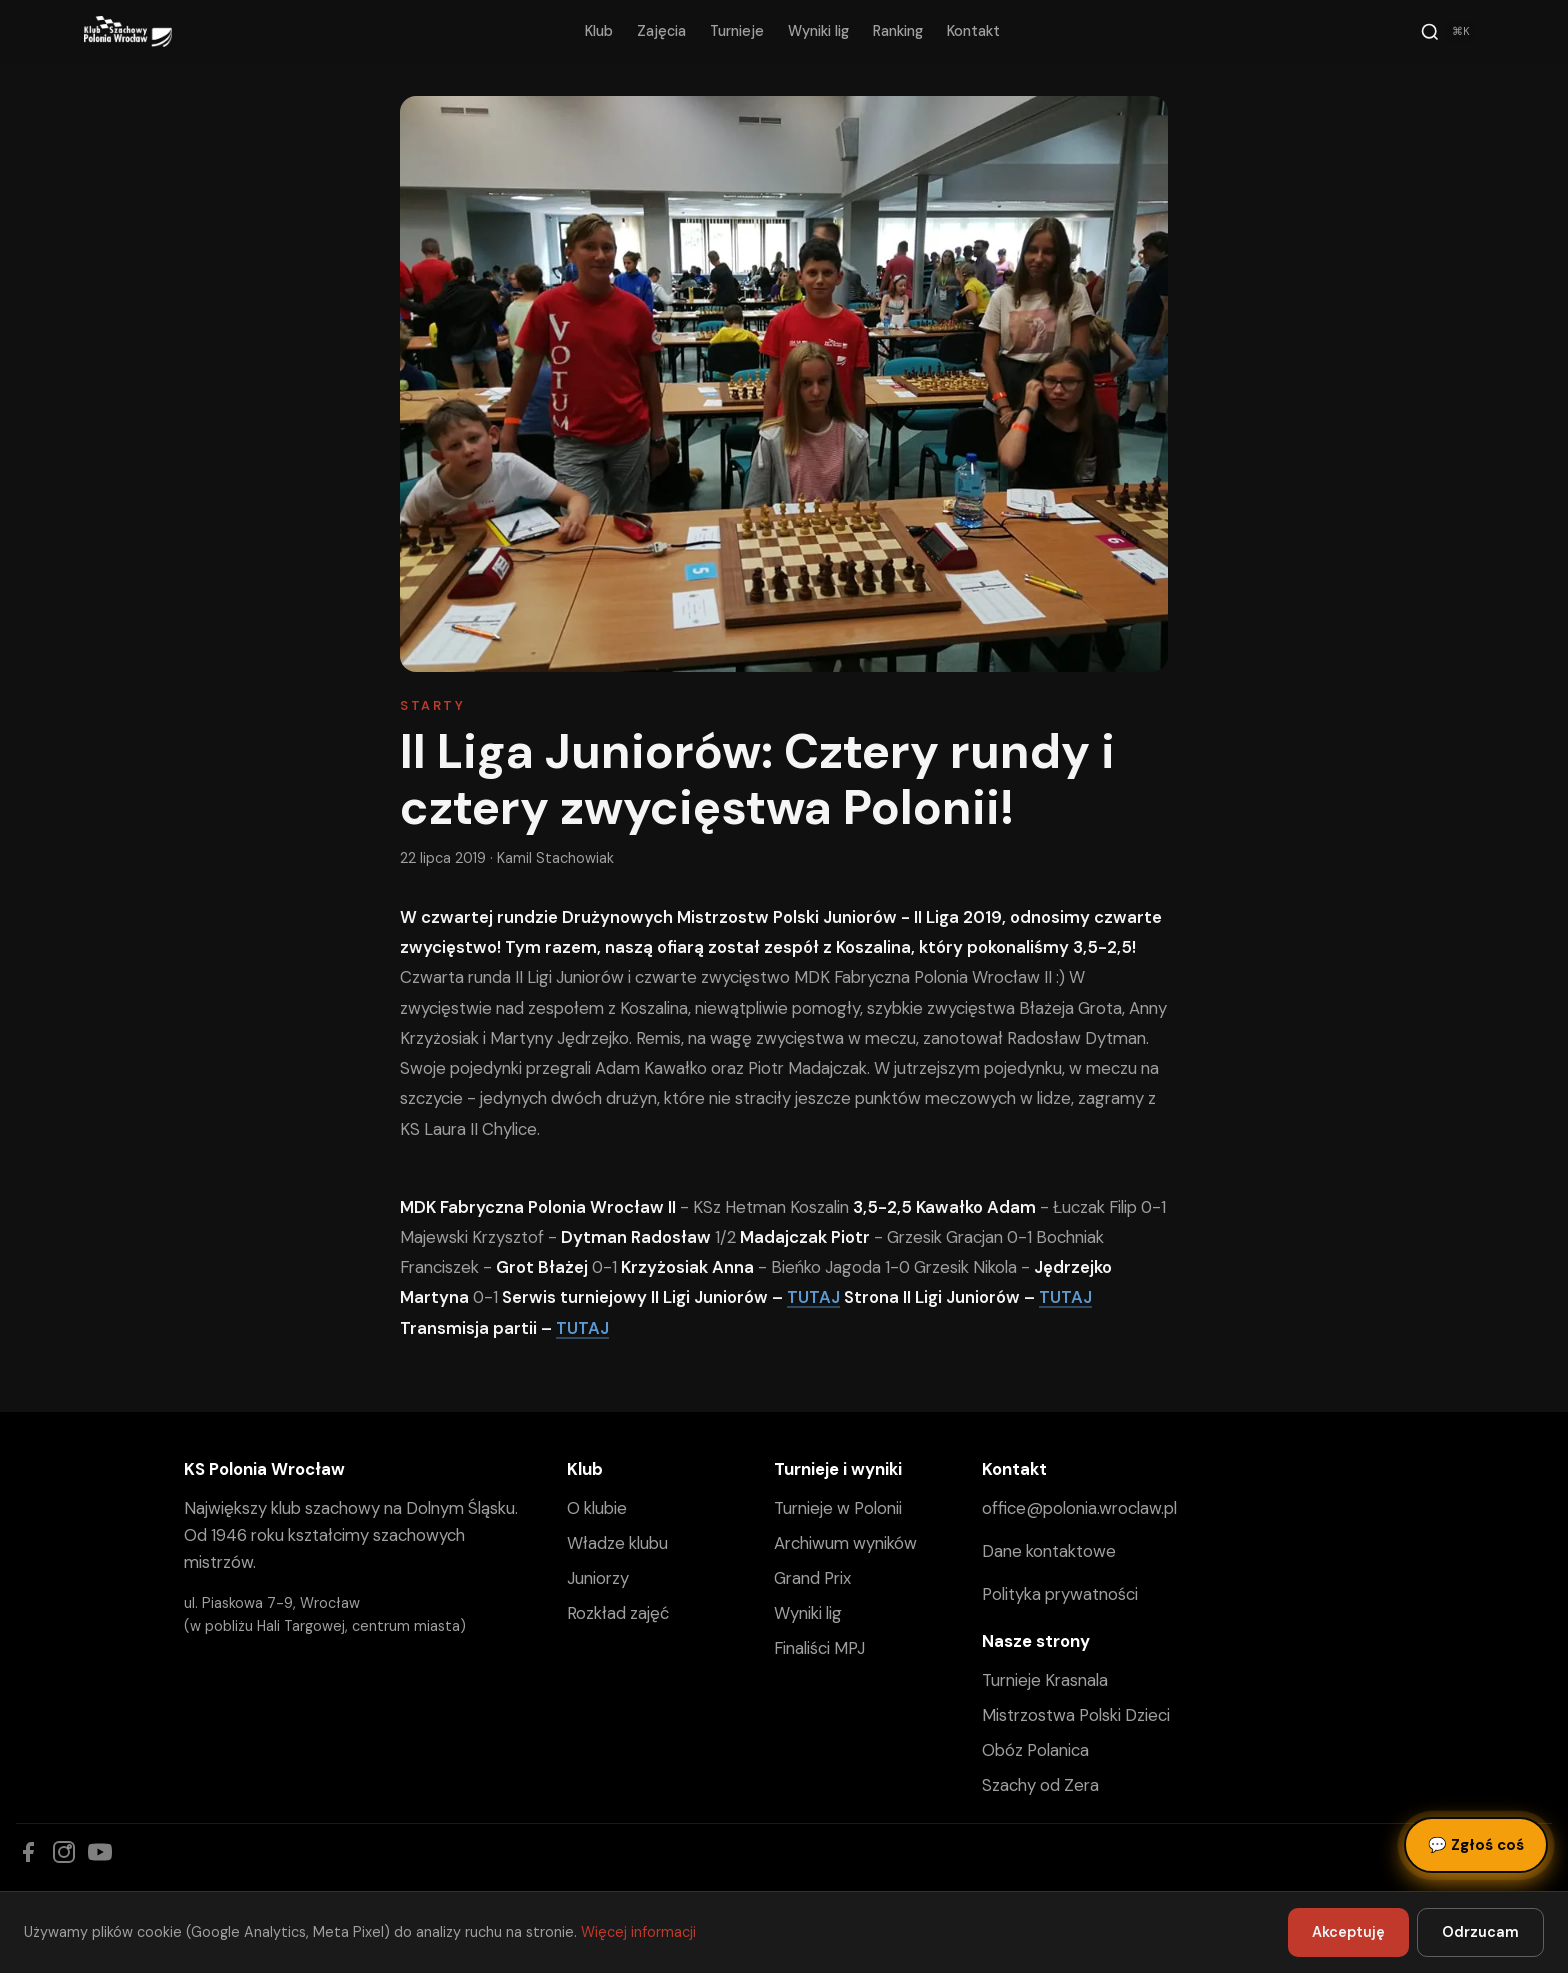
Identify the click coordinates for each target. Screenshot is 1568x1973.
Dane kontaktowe (1049, 1551)
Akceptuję (1348, 1932)
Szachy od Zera (1040, 1785)
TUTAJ (813, 1297)
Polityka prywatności (1060, 1594)
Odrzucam (1480, 1932)
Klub (599, 31)
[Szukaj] (1448, 32)
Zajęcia (661, 31)
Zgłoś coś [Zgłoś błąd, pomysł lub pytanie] (1476, 1845)
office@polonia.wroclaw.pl (1079, 1508)
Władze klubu (617, 1543)
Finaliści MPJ (819, 1648)
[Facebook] (28, 1852)
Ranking (898, 31)
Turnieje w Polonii (838, 1508)
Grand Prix (812, 1578)
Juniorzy (598, 1578)
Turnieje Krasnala (1045, 1680)
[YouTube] (100, 1852)
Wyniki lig (818, 31)
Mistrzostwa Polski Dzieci (1076, 1715)
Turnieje (737, 31)
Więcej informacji (638, 1932)
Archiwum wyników (845, 1543)
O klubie (597, 1508)
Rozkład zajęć (618, 1613)
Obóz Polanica (1035, 1750)
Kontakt (973, 31)
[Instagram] (64, 1852)
